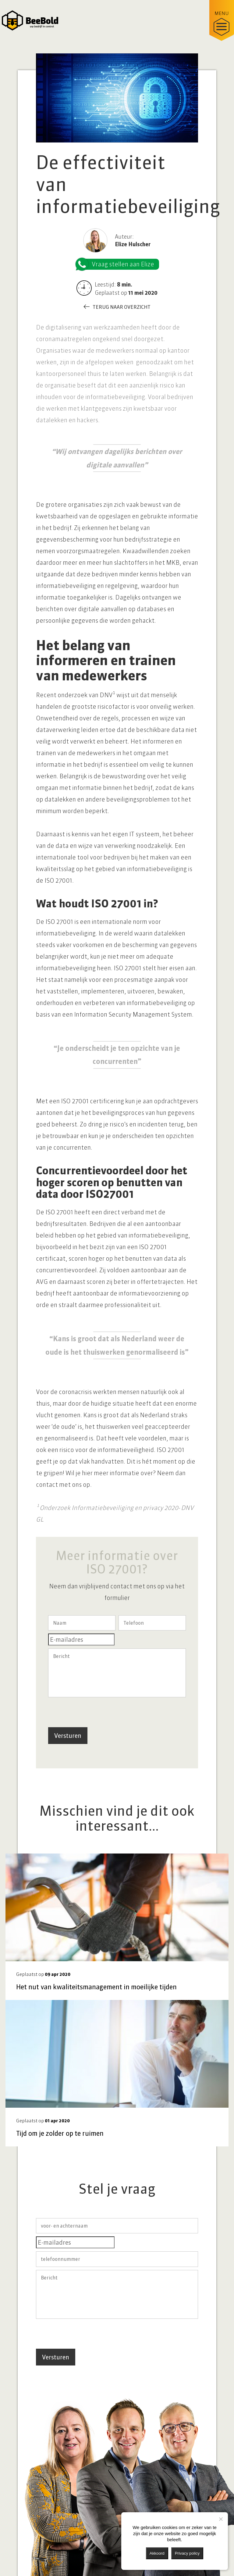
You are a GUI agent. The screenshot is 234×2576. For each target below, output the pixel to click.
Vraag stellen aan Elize (117, 264)
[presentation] (94, 1712)
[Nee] (221, 2519)
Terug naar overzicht (122, 307)
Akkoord (157, 2553)
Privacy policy (187, 2553)
